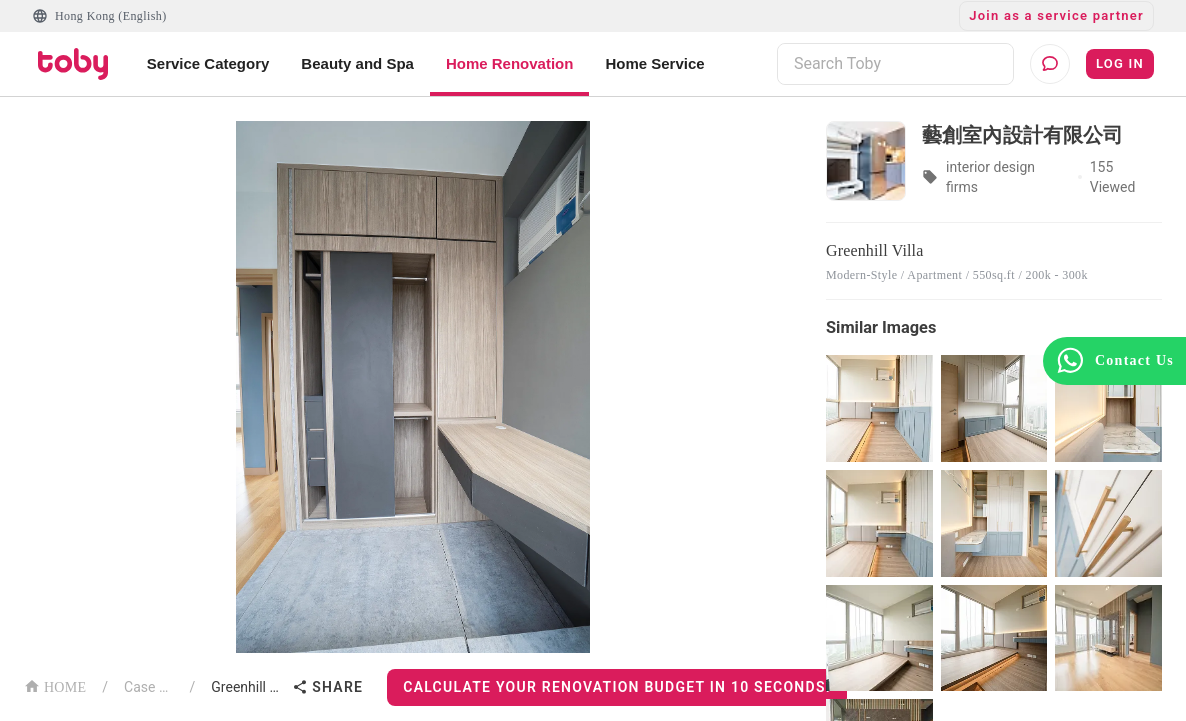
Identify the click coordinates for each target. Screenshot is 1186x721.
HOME (55, 685)
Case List (149, 687)
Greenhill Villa (247, 687)
